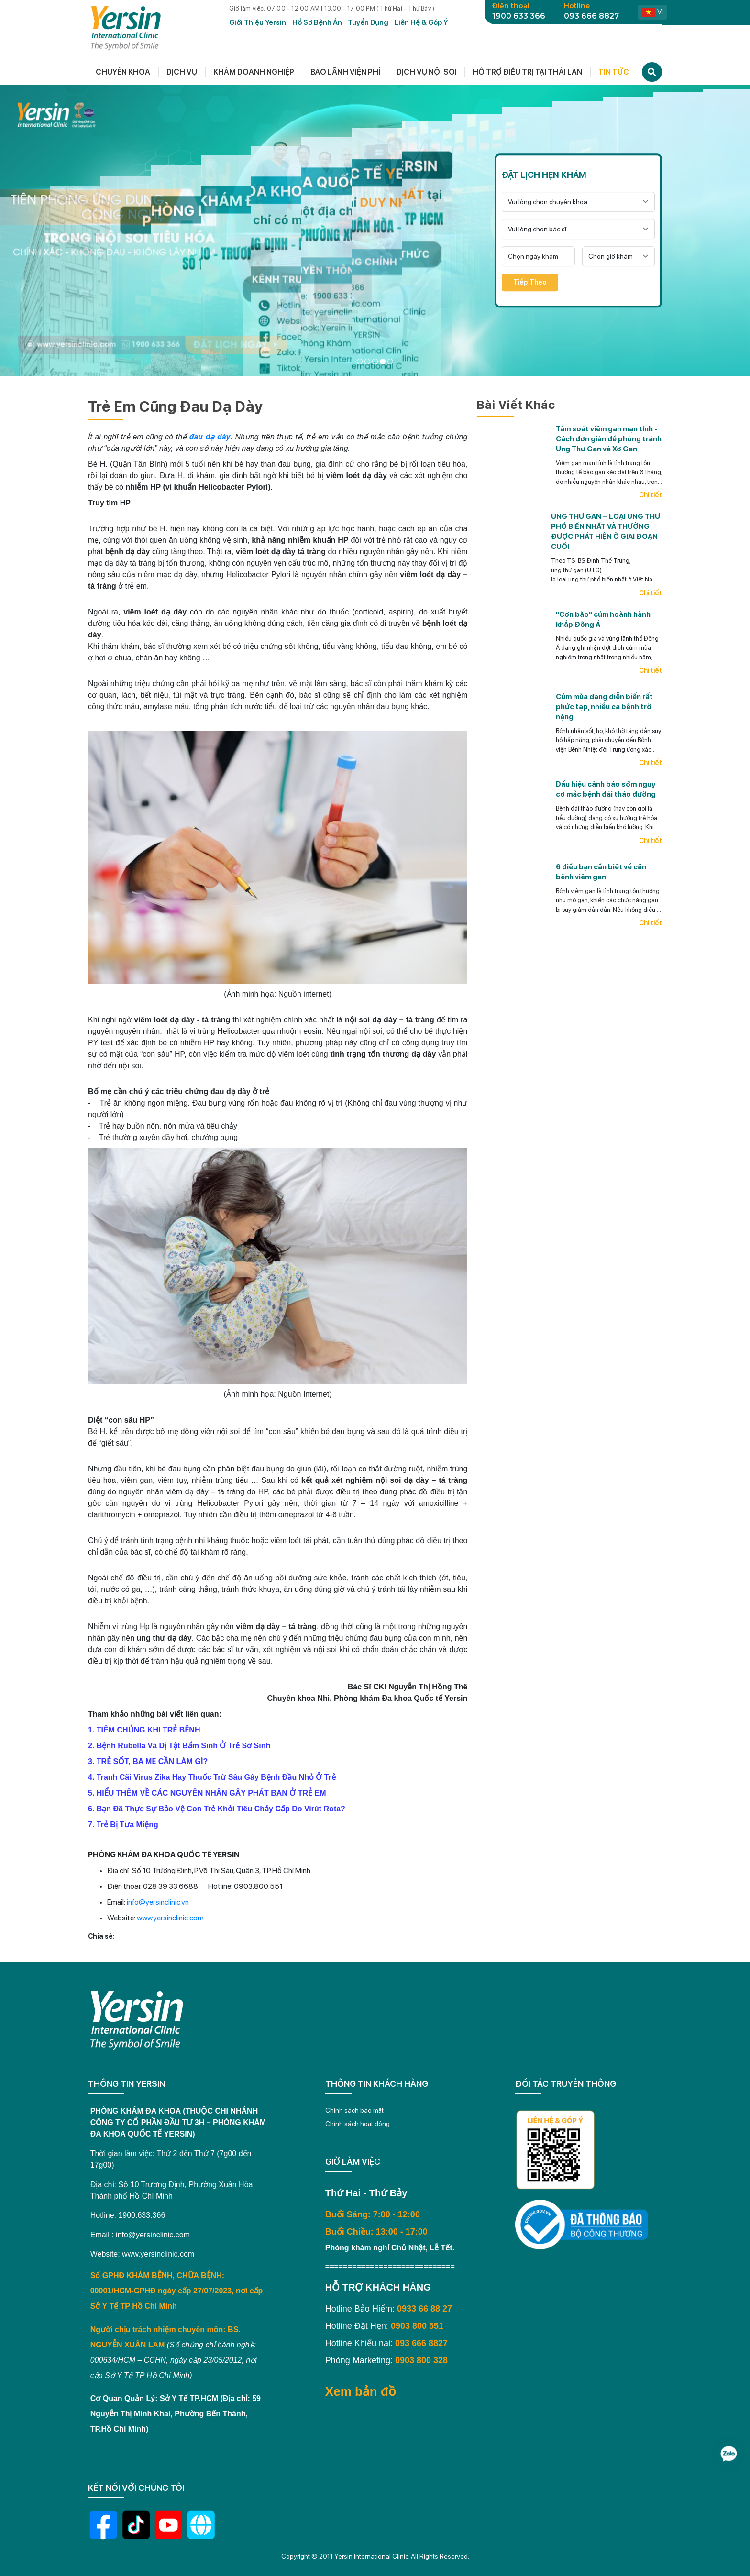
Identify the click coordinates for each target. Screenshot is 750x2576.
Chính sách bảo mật (354, 2110)
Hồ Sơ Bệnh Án (317, 22)
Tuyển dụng (368, 22)
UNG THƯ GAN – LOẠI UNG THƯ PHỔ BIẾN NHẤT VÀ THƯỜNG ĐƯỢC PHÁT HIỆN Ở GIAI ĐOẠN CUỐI (605, 531)
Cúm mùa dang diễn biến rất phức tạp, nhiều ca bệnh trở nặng (604, 706)
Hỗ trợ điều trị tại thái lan (527, 72)
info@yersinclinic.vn (158, 1902)
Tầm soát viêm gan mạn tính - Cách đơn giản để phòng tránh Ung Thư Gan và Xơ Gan (609, 439)
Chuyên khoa (123, 72)
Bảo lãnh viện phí (345, 72)
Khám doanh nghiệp (253, 72)
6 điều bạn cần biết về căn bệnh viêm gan (601, 872)
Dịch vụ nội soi (427, 72)
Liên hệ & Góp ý (421, 22)
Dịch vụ (181, 72)
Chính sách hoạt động (357, 2123)
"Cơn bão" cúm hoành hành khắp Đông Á (603, 619)
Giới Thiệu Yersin (257, 22)
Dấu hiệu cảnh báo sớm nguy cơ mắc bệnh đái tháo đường (606, 789)
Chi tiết (650, 495)
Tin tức (613, 72)
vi (652, 12)
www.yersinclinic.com (170, 1917)
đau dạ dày (210, 437)
